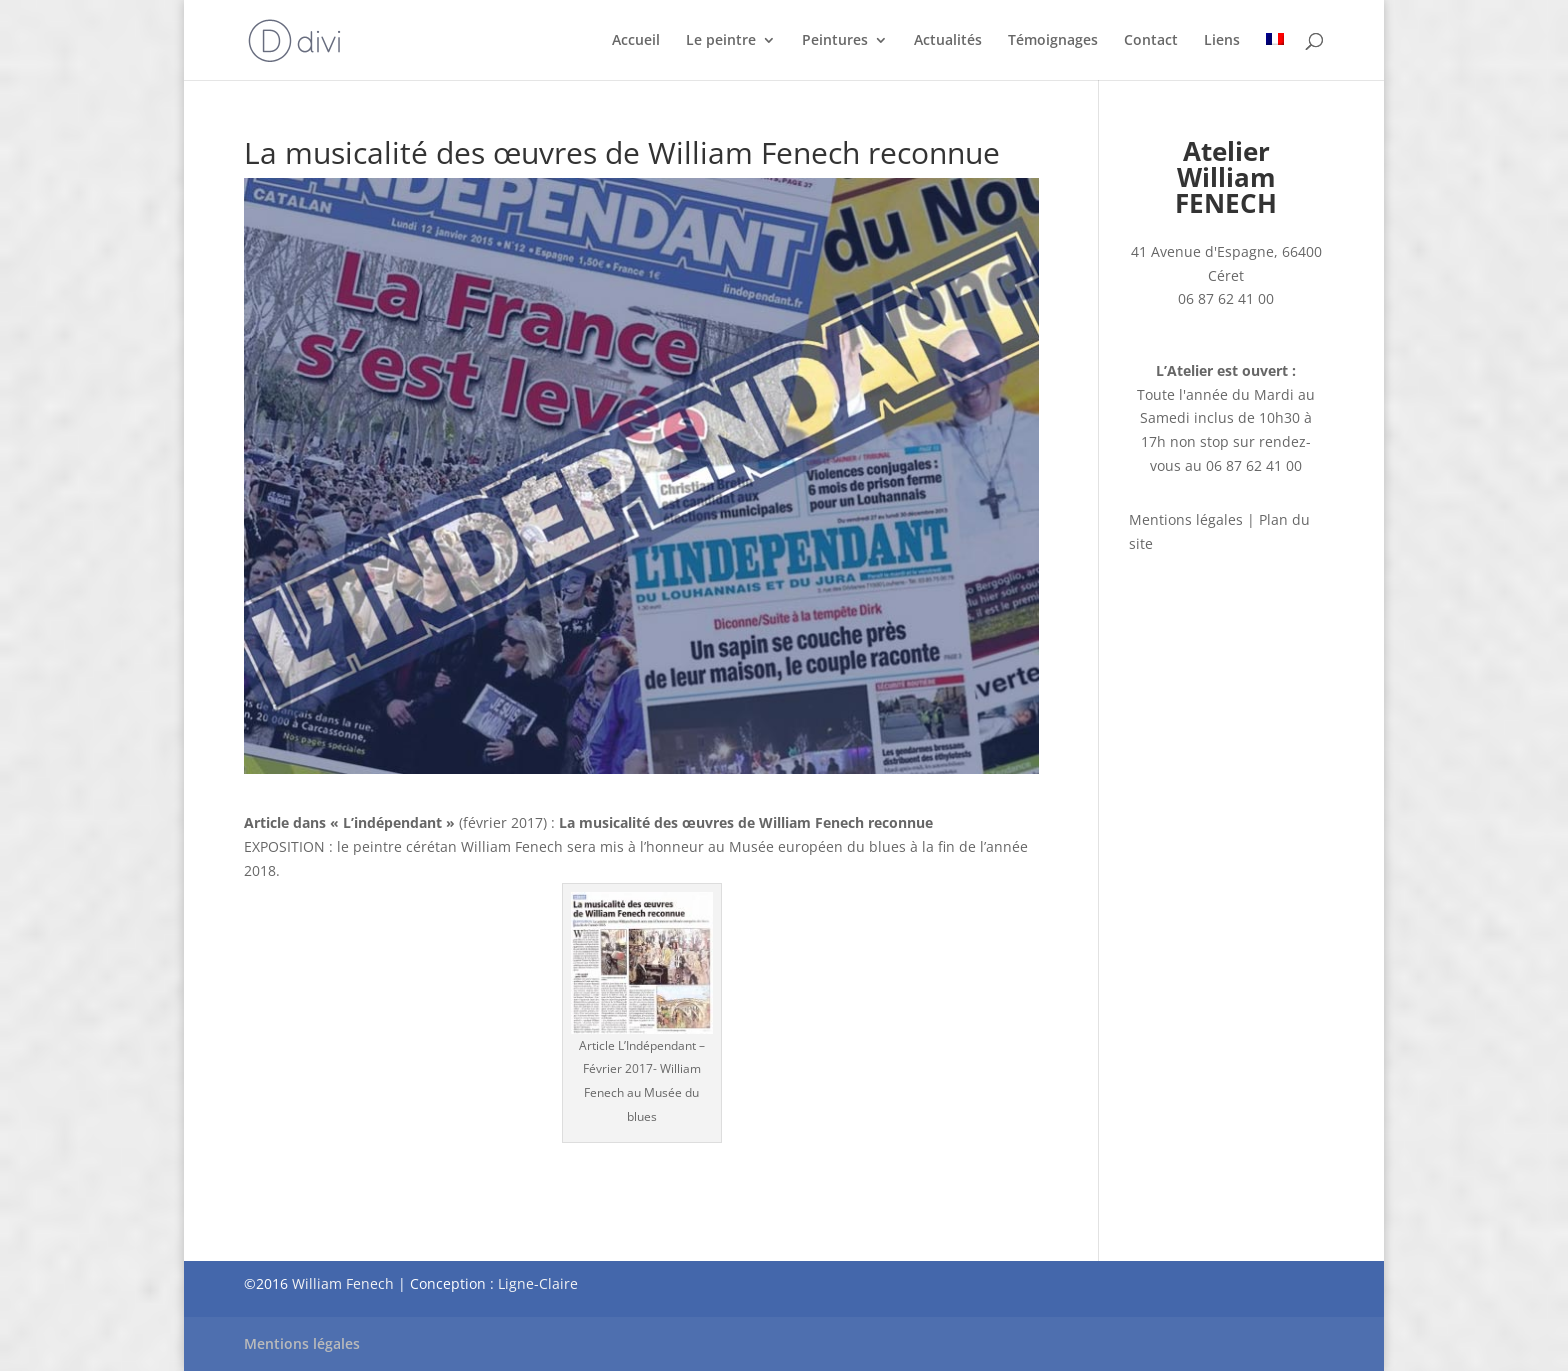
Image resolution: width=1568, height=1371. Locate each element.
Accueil (636, 41)
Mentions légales (1186, 519)
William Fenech (343, 1283)
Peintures (835, 41)
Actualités (948, 41)
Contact (1151, 41)
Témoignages (1053, 41)
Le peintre (721, 41)
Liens (1222, 41)
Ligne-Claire (538, 1283)
